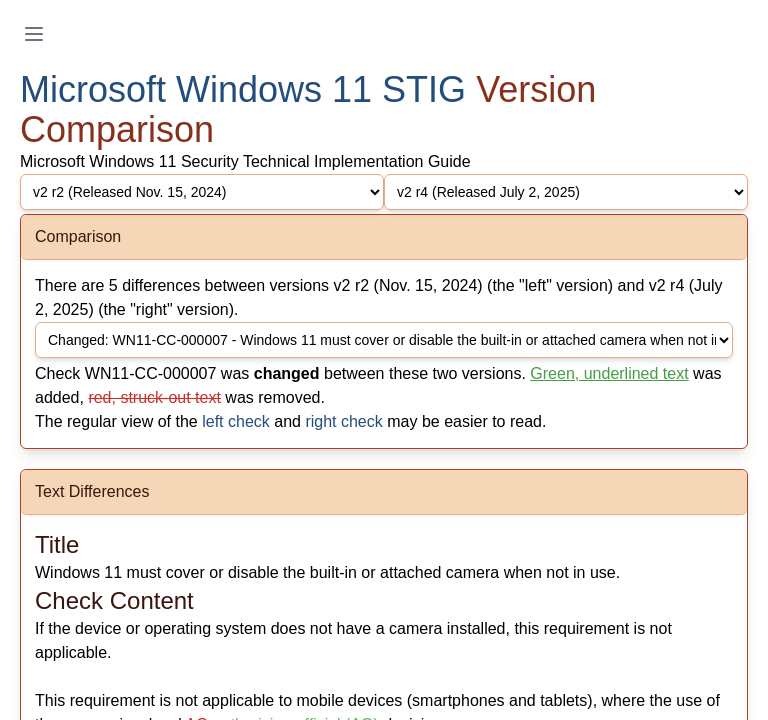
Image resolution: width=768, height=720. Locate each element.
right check (343, 421)
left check (236, 421)
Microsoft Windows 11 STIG (243, 89)
